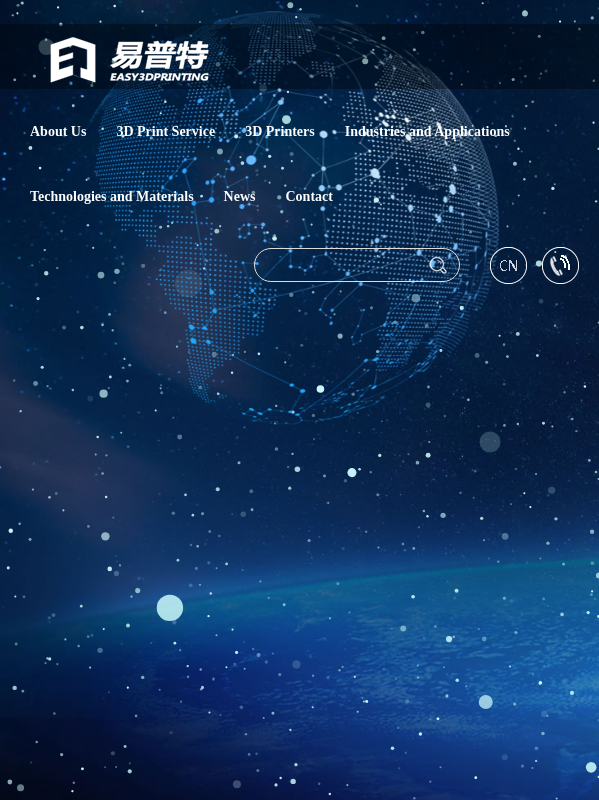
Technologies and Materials (112, 194)
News (240, 194)
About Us (58, 129)
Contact (309, 194)
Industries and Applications (427, 129)
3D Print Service (165, 129)
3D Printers (280, 129)
